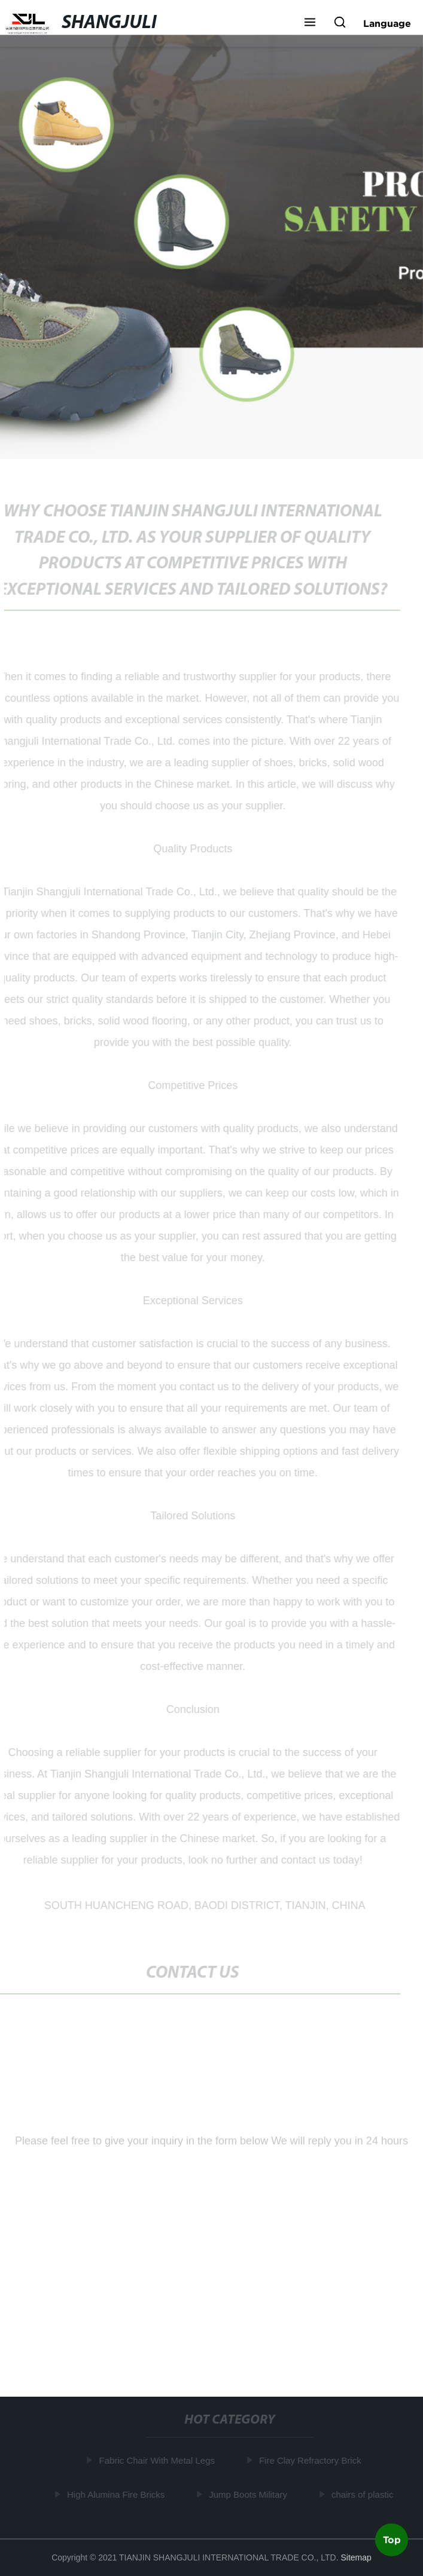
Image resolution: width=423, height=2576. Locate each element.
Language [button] (387, 23)
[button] (310, 23)
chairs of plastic (363, 2494)
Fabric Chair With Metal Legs (157, 2460)
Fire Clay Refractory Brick (311, 2460)
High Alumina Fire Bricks (116, 2494)
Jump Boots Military (249, 2494)
